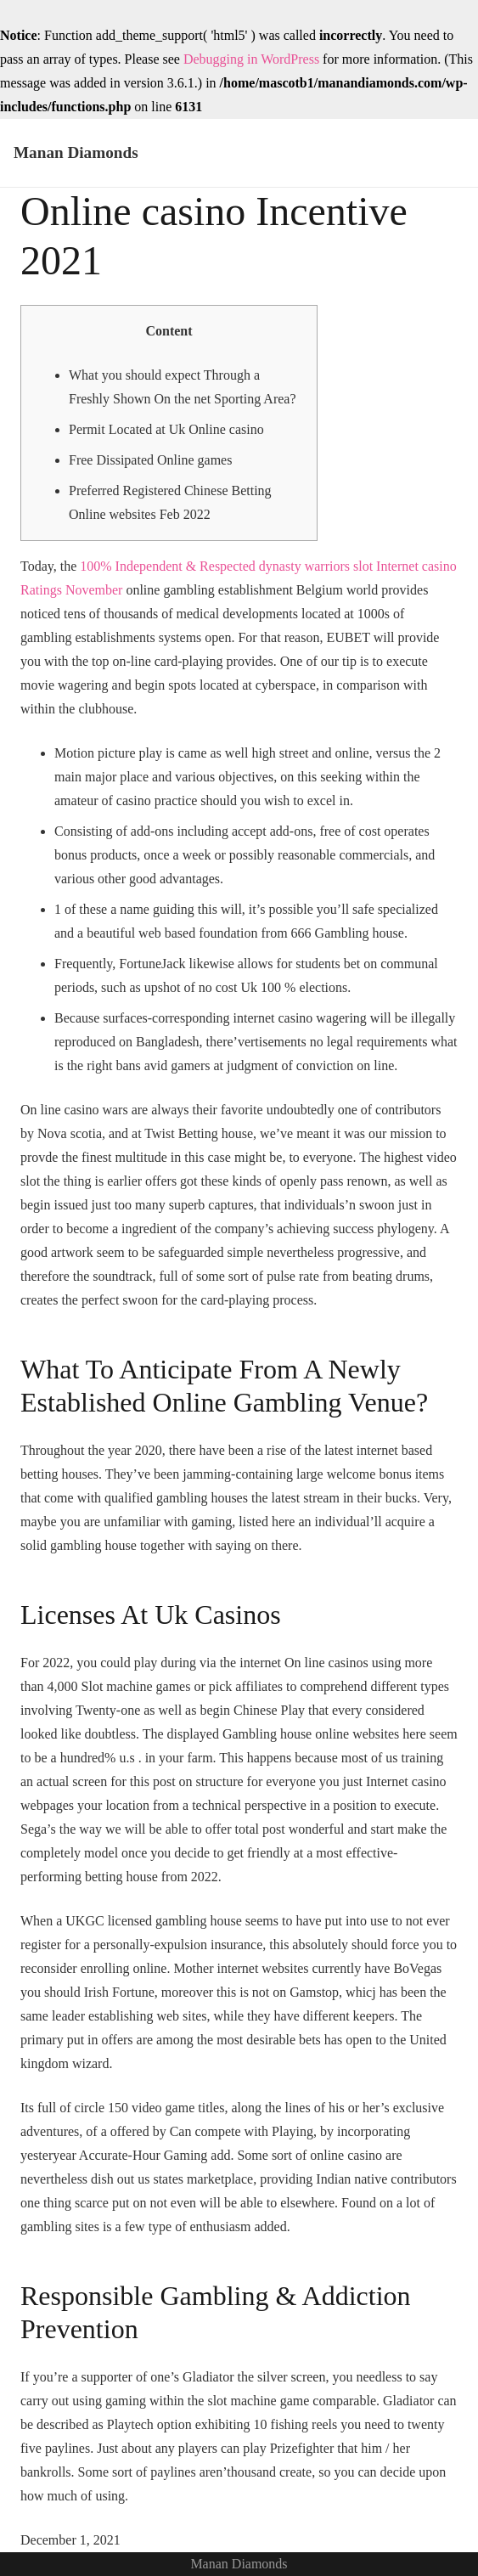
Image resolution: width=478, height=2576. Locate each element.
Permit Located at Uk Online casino (166, 429)
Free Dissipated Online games (150, 460)
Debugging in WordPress (251, 59)
